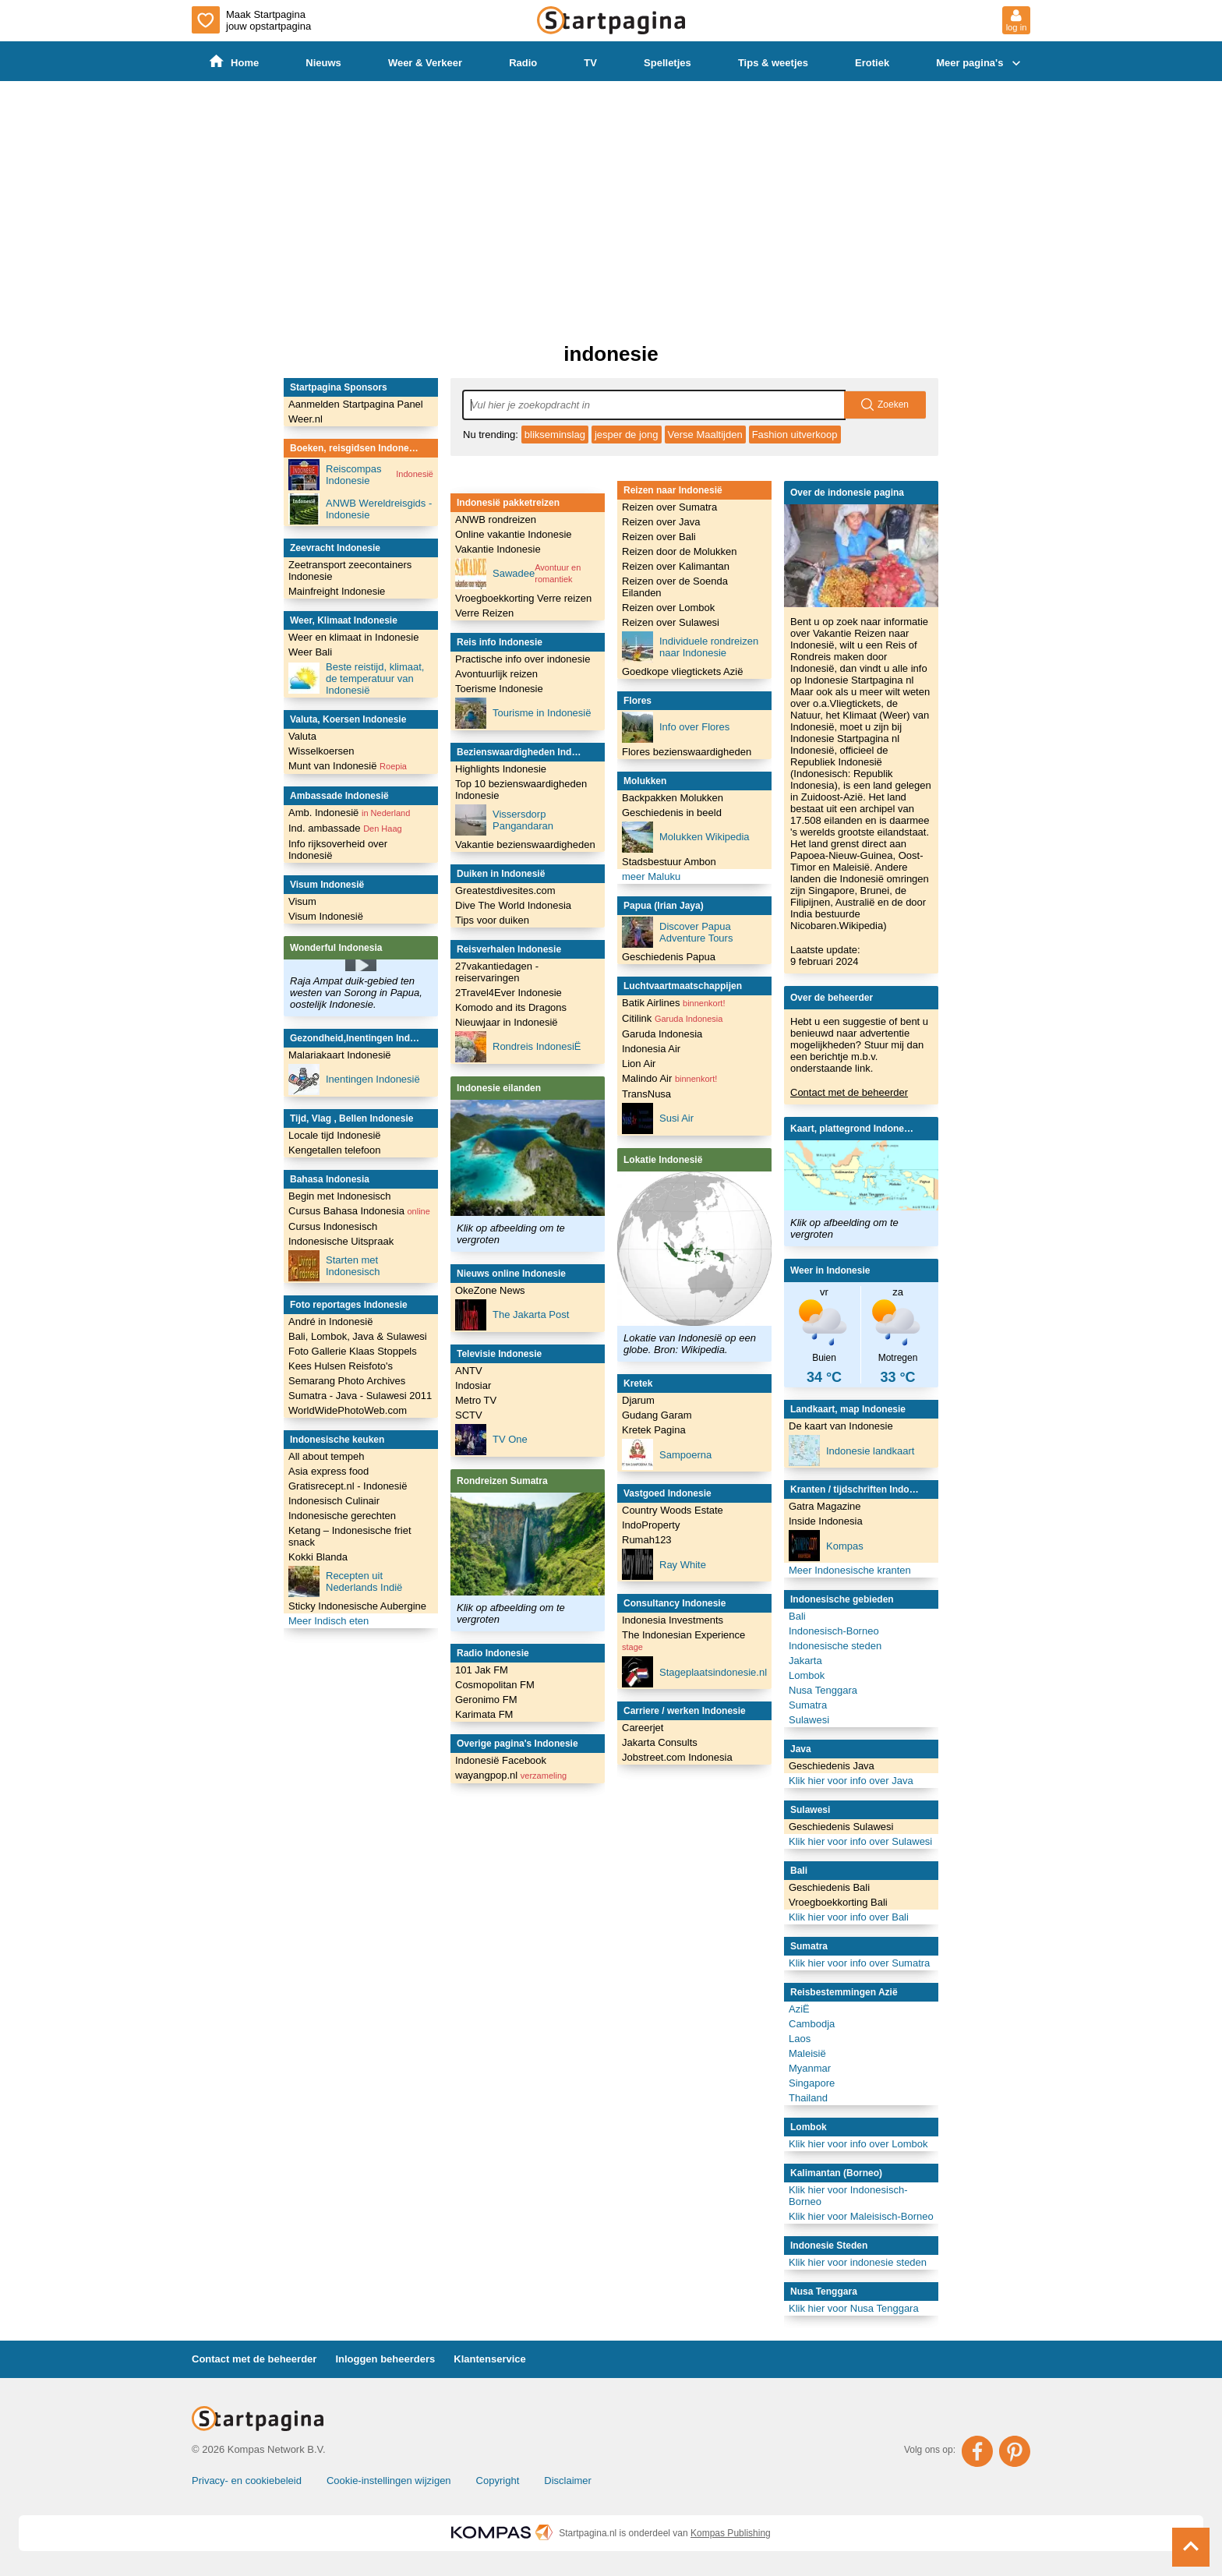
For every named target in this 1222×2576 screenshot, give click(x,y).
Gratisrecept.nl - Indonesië (347, 1486)
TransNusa (646, 1094)
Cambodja (812, 2024)
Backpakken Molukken (672, 798)
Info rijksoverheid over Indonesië (337, 849)
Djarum (638, 1400)
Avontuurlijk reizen (496, 674)
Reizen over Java (661, 522)
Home (234, 62)
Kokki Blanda (318, 1557)
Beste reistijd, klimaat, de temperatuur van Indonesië (356, 678)
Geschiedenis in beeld (672, 812)
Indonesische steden (835, 1646)
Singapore (812, 2083)
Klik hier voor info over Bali (849, 1917)
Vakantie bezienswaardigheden (525, 844)
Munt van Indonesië (347, 766)
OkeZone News (490, 1290)
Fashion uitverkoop (795, 434)
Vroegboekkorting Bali (838, 1902)
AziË (799, 2009)
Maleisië (807, 2053)
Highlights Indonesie (500, 769)
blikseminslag (554, 434)
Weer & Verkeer (425, 63)
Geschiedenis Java (831, 1766)
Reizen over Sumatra (669, 507)
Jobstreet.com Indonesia (677, 1757)
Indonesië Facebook (500, 1760)
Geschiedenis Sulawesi (841, 1826)
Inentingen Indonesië (354, 1079)
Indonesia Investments (672, 1620)
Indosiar (473, 1385)
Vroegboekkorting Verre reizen (523, 598)
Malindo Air (669, 1078)
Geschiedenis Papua (668, 957)
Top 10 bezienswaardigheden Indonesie (521, 789)
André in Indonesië (330, 1321)
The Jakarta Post (512, 1314)
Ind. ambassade (345, 828)
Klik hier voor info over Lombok (858, 2144)
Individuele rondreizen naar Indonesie (690, 647)
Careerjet (642, 1727)
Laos (800, 2038)
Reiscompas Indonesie (360, 474)
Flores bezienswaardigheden (686, 752)
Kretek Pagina (654, 1430)
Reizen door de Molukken (679, 551)
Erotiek (873, 63)
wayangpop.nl (511, 1775)
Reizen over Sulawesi (670, 622)
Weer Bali (310, 652)
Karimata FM (484, 1714)
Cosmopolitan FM (495, 1685)
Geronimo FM (486, 1699)
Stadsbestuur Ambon (669, 862)
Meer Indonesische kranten (850, 1570)
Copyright (498, 2480)
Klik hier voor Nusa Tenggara (854, 2308)
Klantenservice (490, 2359)
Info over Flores (675, 727)
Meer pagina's (980, 63)
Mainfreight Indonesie (336, 591)
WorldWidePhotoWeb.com (347, 1410)
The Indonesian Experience (683, 1640)
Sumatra (808, 1705)
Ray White (664, 1564)
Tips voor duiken (492, 920)
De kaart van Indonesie (841, 1426)
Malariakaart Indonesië (339, 1055)
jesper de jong (627, 434)
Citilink (672, 1018)
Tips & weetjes (773, 63)
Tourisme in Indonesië (523, 713)
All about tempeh (326, 1456)
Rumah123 (647, 1540)
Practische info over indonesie (522, 659)
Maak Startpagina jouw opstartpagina (251, 20)
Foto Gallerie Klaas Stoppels (352, 1351)
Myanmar (810, 2068)
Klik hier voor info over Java (851, 1780)
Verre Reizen (484, 613)
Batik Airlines (673, 1003)
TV (591, 63)
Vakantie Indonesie (498, 549)
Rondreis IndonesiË (518, 1046)
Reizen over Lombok (668, 607)
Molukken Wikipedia (686, 837)
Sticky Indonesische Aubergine (357, 1606)
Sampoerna (667, 1454)
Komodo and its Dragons (511, 1007)
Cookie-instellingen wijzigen (389, 2480)
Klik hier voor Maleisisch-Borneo (861, 2216)
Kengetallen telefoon (334, 1150)
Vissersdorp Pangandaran (504, 820)
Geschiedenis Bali (829, 1887)
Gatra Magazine (825, 1506)
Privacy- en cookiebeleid (247, 2480)
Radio (523, 63)
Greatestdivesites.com (505, 890)
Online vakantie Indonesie (513, 534)
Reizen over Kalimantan (675, 566)
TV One (491, 1439)
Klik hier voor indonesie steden (858, 2262)
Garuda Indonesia (662, 1034)
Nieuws (323, 63)
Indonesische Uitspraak (341, 1241)
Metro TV (475, 1400)
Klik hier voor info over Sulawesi (860, 1841)
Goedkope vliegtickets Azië (682, 671)
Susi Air (658, 1118)
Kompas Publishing (730, 2533)
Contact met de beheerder (849, 1092)
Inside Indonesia (826, 1521)
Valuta (302, 736)
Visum (302, 901)
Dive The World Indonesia (513, 905)
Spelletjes (667, 63)
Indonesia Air (651, 1049)
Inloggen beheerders (385, 2359)
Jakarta (805, 1660)
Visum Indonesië (325, 916)
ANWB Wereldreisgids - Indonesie (360, 509)
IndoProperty (651, 1525)
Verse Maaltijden (705, 434)
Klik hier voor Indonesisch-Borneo (848, 2195)
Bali (797, 1616)
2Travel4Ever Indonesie (508, 992)
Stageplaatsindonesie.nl (694, 1671)
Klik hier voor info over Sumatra (859, 1963)
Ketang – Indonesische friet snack (349, 1536)
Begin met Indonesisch (339, 1196)
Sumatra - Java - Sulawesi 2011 (360, 1395)
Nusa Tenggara (823, 1690)
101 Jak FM (481, 1670)
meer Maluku (651, 876)
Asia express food (328, 1471)
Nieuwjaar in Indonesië (506, 1022)
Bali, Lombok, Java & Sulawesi (357, 1336)
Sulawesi (809, 1720)
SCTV (468, 1415)
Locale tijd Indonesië (334, 1135)
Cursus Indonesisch (332, 1226)
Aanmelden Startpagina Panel (355, 404)
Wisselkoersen (321, 751)
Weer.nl (305, 419)
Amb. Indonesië (349, 812)
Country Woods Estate (672, 1510)
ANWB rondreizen (495, 519)
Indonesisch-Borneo (834, 1631)
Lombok (807, 1675)
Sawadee (527, 573)
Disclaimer (568, 2480)
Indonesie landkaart (851, 1450)
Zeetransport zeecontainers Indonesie (349, 570)
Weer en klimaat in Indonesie (353, 637)
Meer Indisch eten (328, 1621)
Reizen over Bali (659, 536)
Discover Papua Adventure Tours (677, 932)
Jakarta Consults (660, 1742)
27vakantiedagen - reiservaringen (497, 972)
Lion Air (638, 1063)
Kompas (826, 1545)
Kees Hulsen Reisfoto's (340, 1366)
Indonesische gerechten (342, 1515)
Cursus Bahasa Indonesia (359, 1211)
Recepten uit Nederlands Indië (345, 1581)
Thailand (808, 2098)
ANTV (468, 1370)
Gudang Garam (657, 1415)
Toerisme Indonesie (499, 688)
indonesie (610, 354)
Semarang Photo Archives (346, 1381)
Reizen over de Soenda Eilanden (675, 587)
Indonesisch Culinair (334, 1501)
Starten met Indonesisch (334, 1265)
